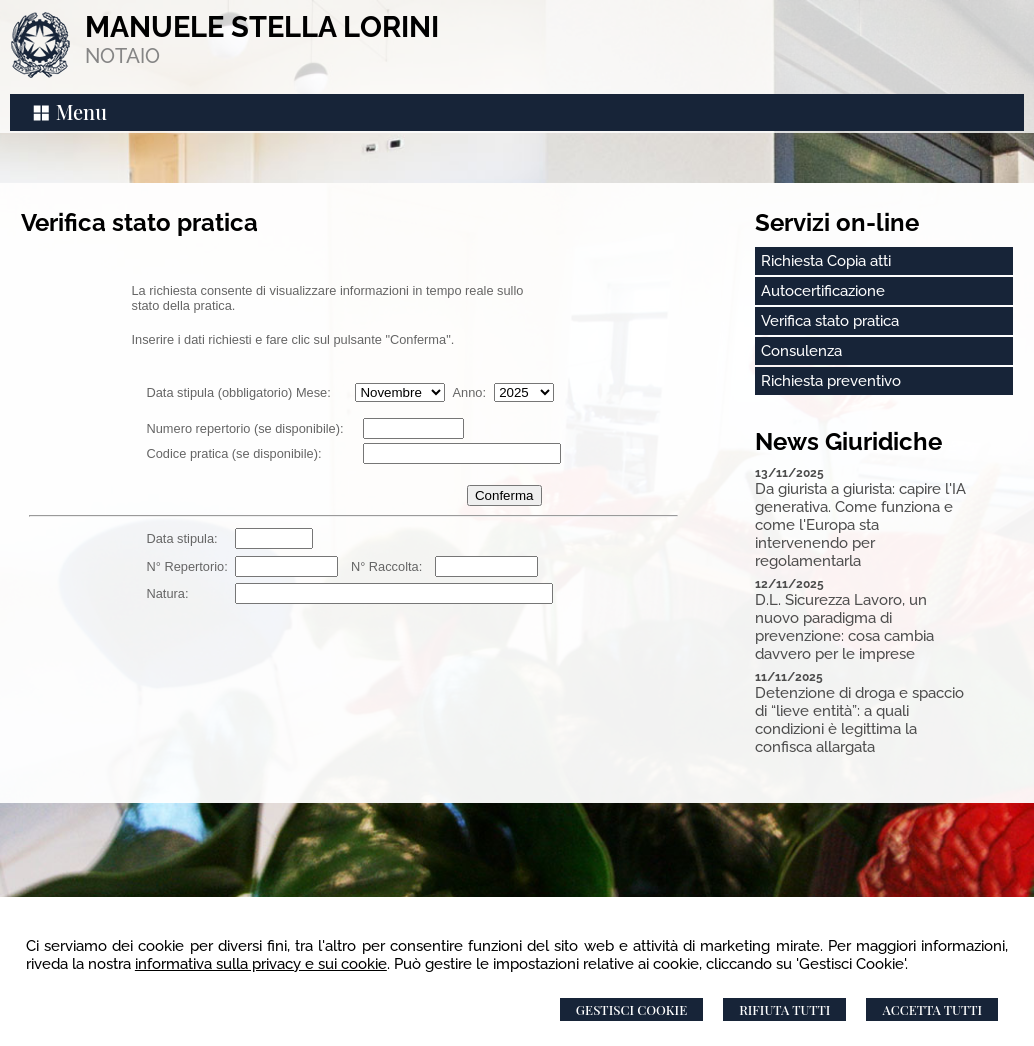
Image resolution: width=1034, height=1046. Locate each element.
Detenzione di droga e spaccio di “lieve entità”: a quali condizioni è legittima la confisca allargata (859, 720)
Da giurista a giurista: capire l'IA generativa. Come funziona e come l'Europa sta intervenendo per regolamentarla (860, 525)
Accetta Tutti (932, 1009)
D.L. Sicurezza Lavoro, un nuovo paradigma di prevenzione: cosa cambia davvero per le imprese (844, 627)
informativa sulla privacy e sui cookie (261, 964)
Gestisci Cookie (631, 1009)
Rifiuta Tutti (784, 1009)
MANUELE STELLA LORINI (262, 27)
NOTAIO (122, 56)
